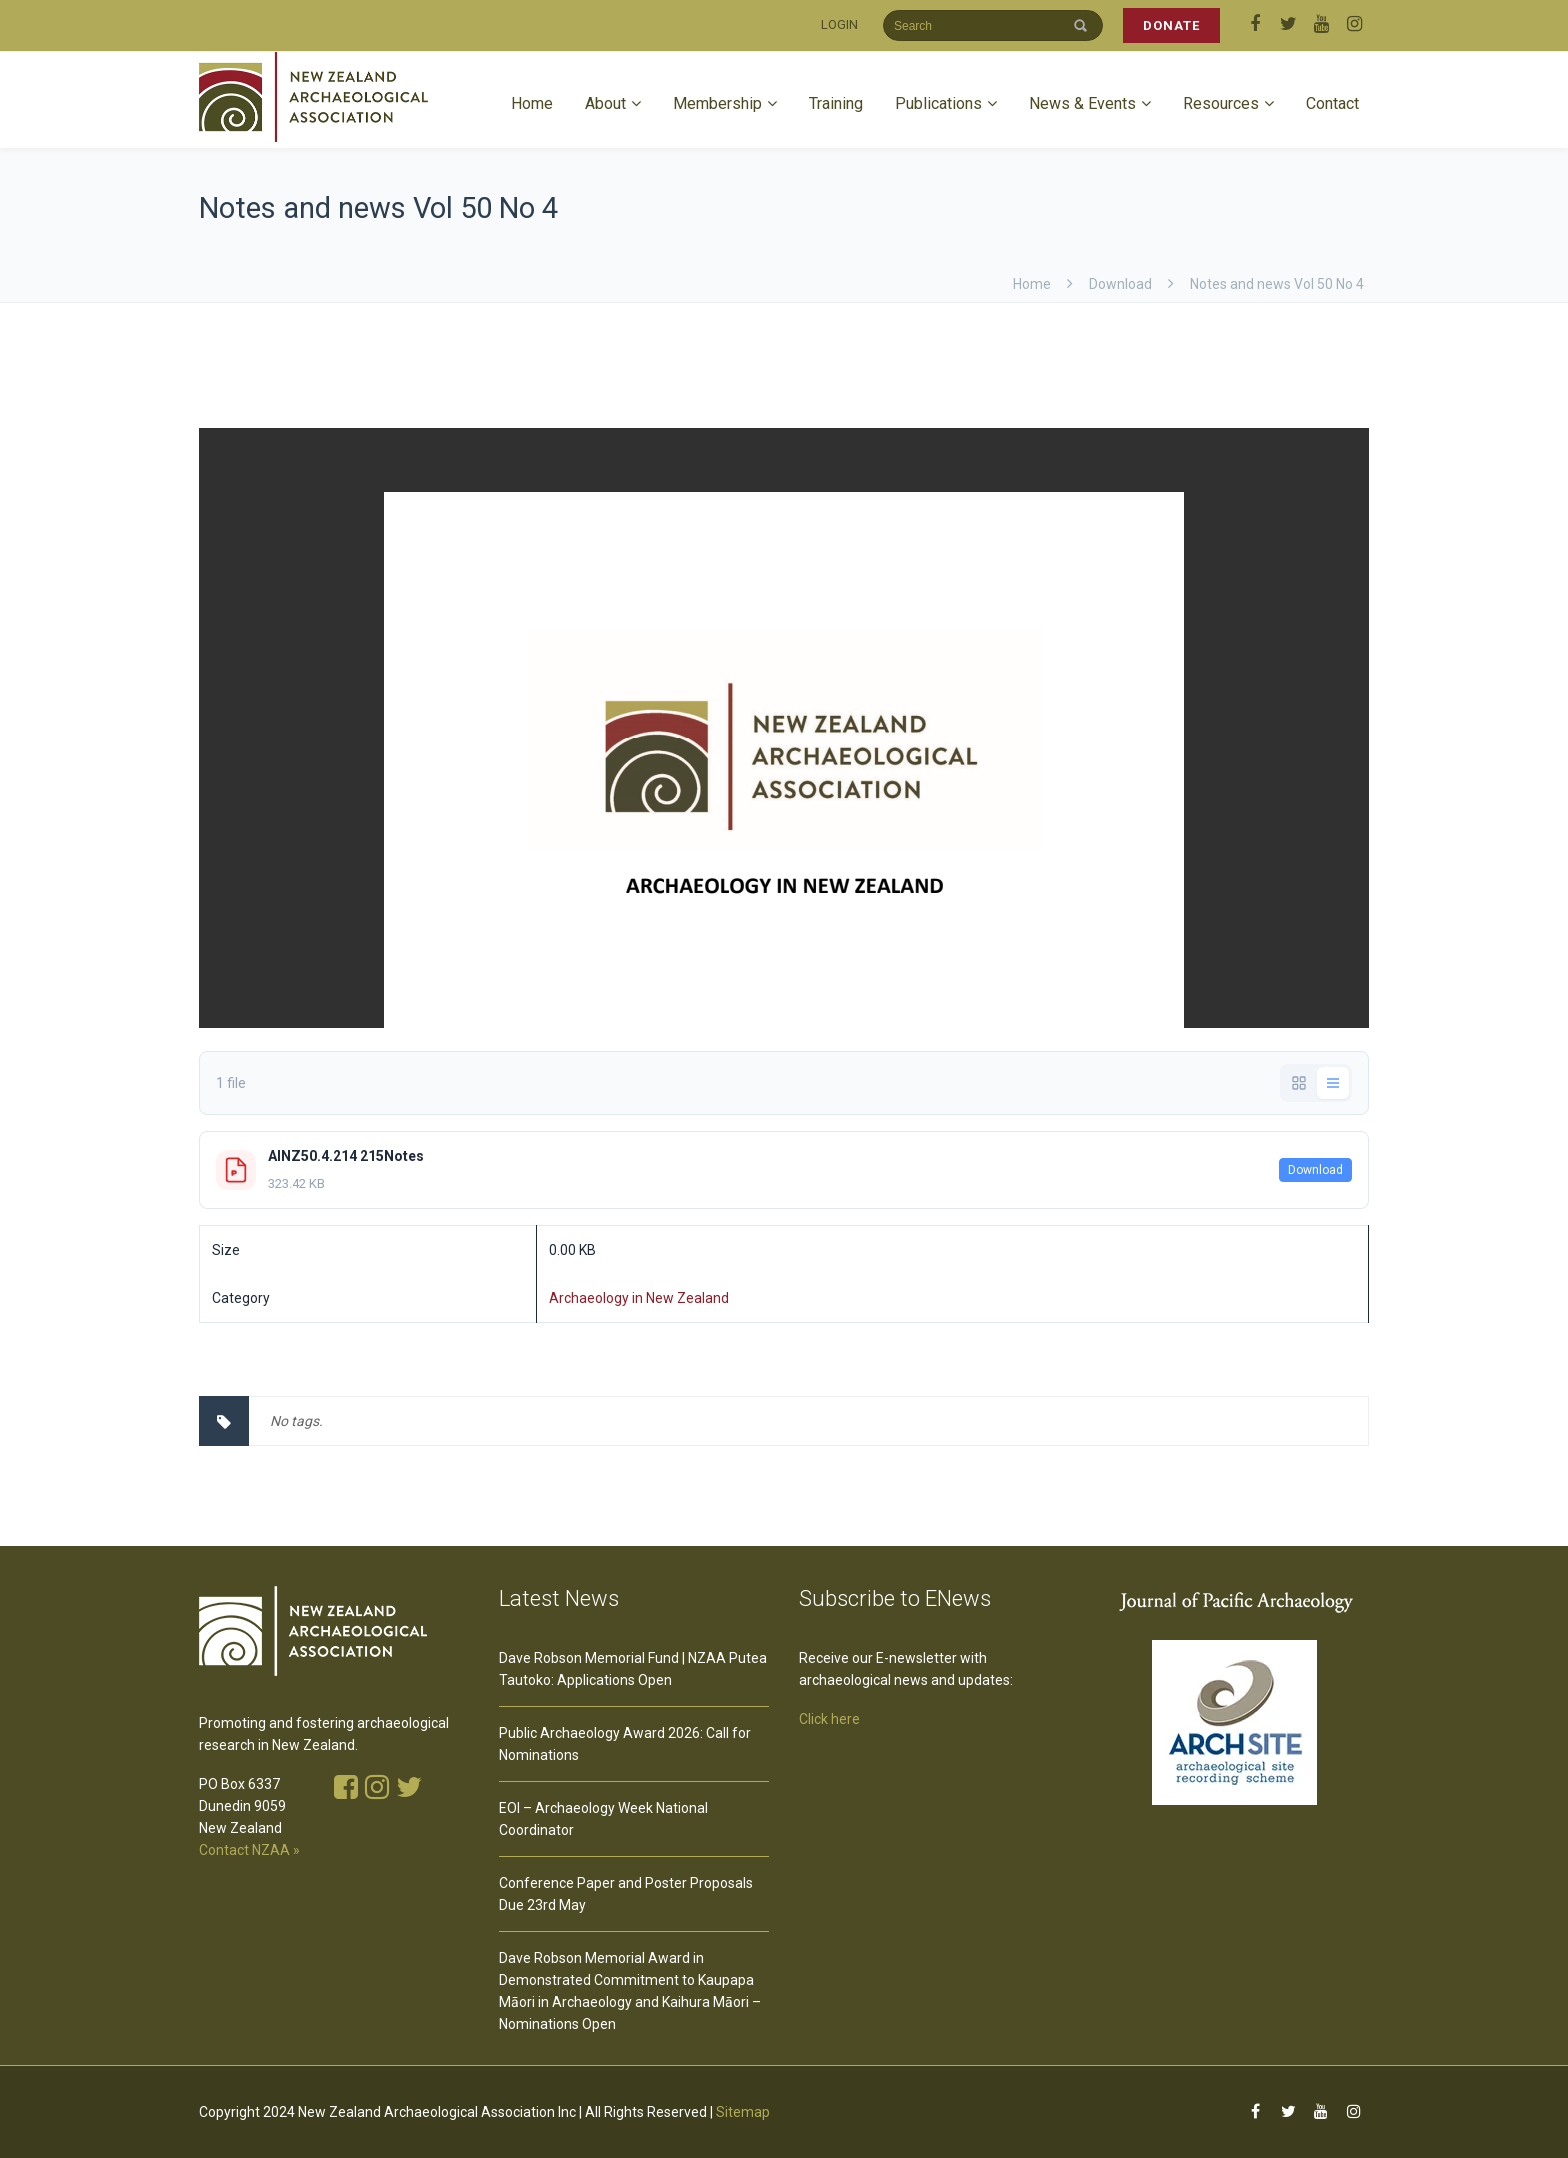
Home (532, 103)
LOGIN (839, 24)
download (1120, 284)
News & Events (1082, 103)
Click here (829, 1719)
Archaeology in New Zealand (639, 1298)
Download (1315, 1170)
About (605, 103)
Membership (717, 103)
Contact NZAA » (249, 1850)
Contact (1332, 103)
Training (836, 103)
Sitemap (743, 2112)
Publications (938, 103)
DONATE (1171, 25)
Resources (1221, 103)
